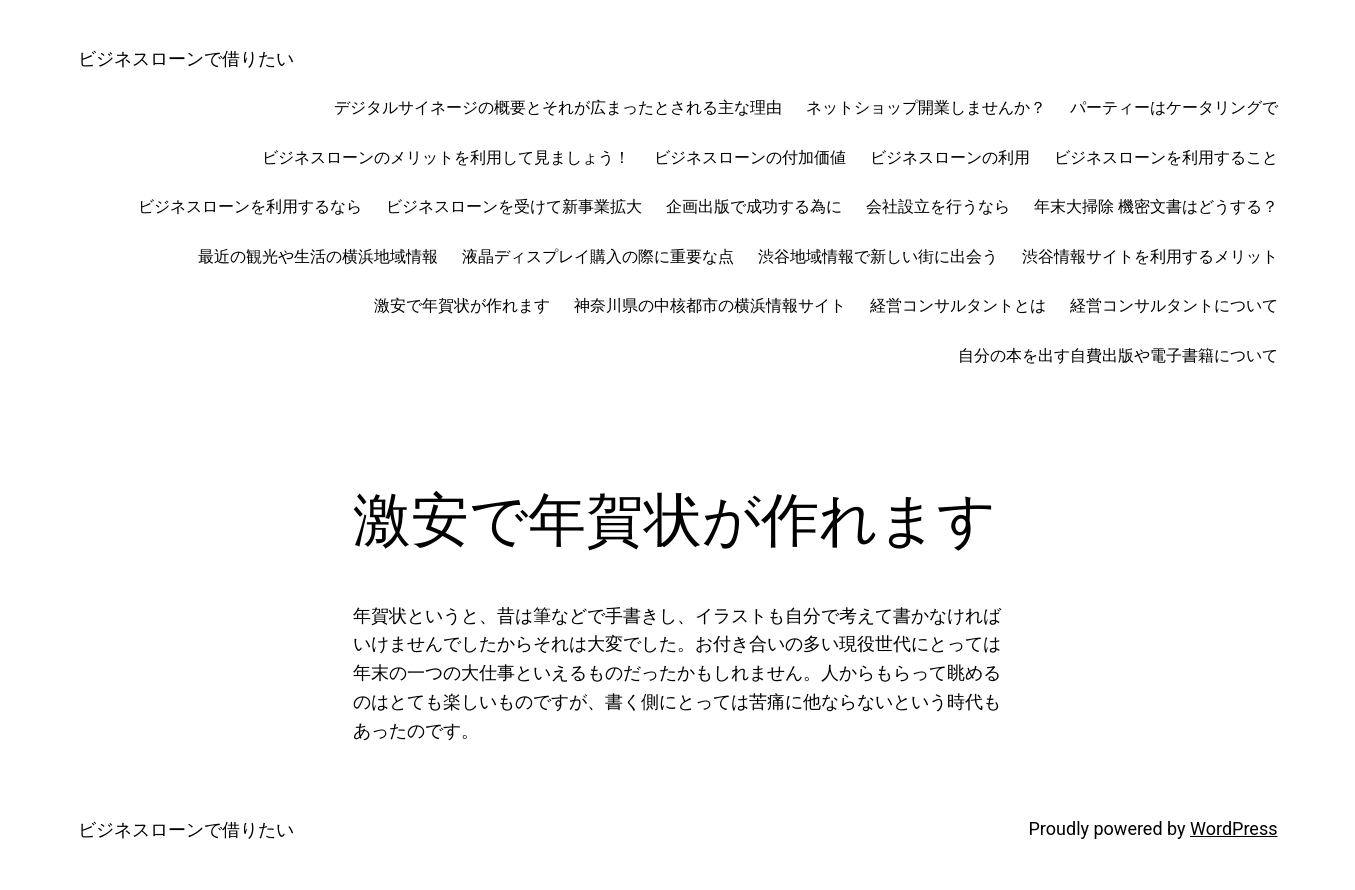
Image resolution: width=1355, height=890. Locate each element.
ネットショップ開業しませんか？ (926, 107)
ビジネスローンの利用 (950, 157)
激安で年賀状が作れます (462, 305)
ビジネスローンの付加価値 (750, 157)
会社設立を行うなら (938, 206)
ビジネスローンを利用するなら (250, 206)
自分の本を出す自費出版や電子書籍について (1118, 355)
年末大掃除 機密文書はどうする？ (1156, 206)
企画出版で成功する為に (754, 206)
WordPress (1233, 828)
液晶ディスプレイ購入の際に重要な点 (598, 256)
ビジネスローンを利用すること (1166, 157)
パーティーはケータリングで (1174, 107)
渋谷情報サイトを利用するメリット (1150, 256)
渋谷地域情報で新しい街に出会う (878, 256)
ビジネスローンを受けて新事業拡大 (514, 206)
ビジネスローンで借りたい (186, 58)
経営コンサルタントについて (1174, 305)
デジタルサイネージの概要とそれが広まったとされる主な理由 (558, 107)
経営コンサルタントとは (958, 305)
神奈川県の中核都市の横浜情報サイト (710, 305)
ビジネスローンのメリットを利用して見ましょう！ (446, 157)
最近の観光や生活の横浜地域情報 (318, 256)
